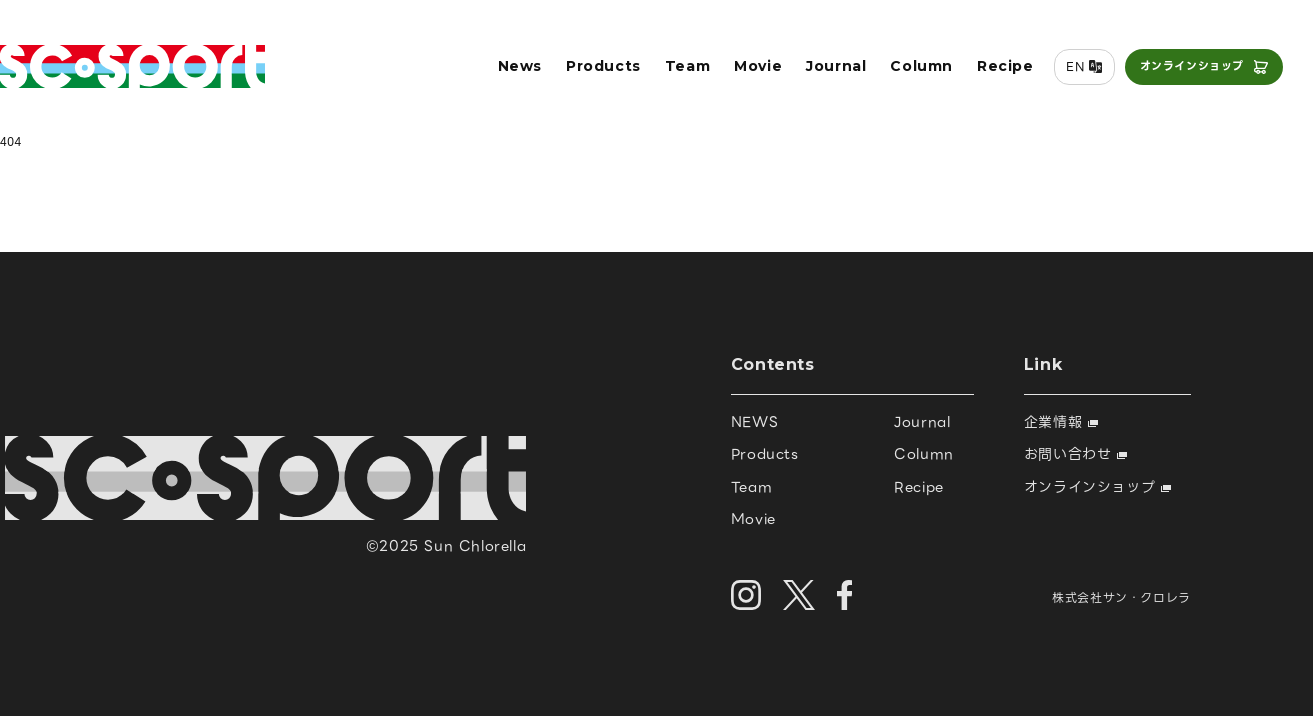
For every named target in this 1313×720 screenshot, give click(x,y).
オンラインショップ (1192, 66)
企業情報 (1061, 422)
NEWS (754, 422)
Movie (758, 66)
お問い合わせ (1075, 454)
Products (603, 66)
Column (921, 66)
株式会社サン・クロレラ (1121, 597)
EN (1075, 66)
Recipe (1005, 66)
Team (687, 66)
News (520, 66)
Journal (836, 66)
